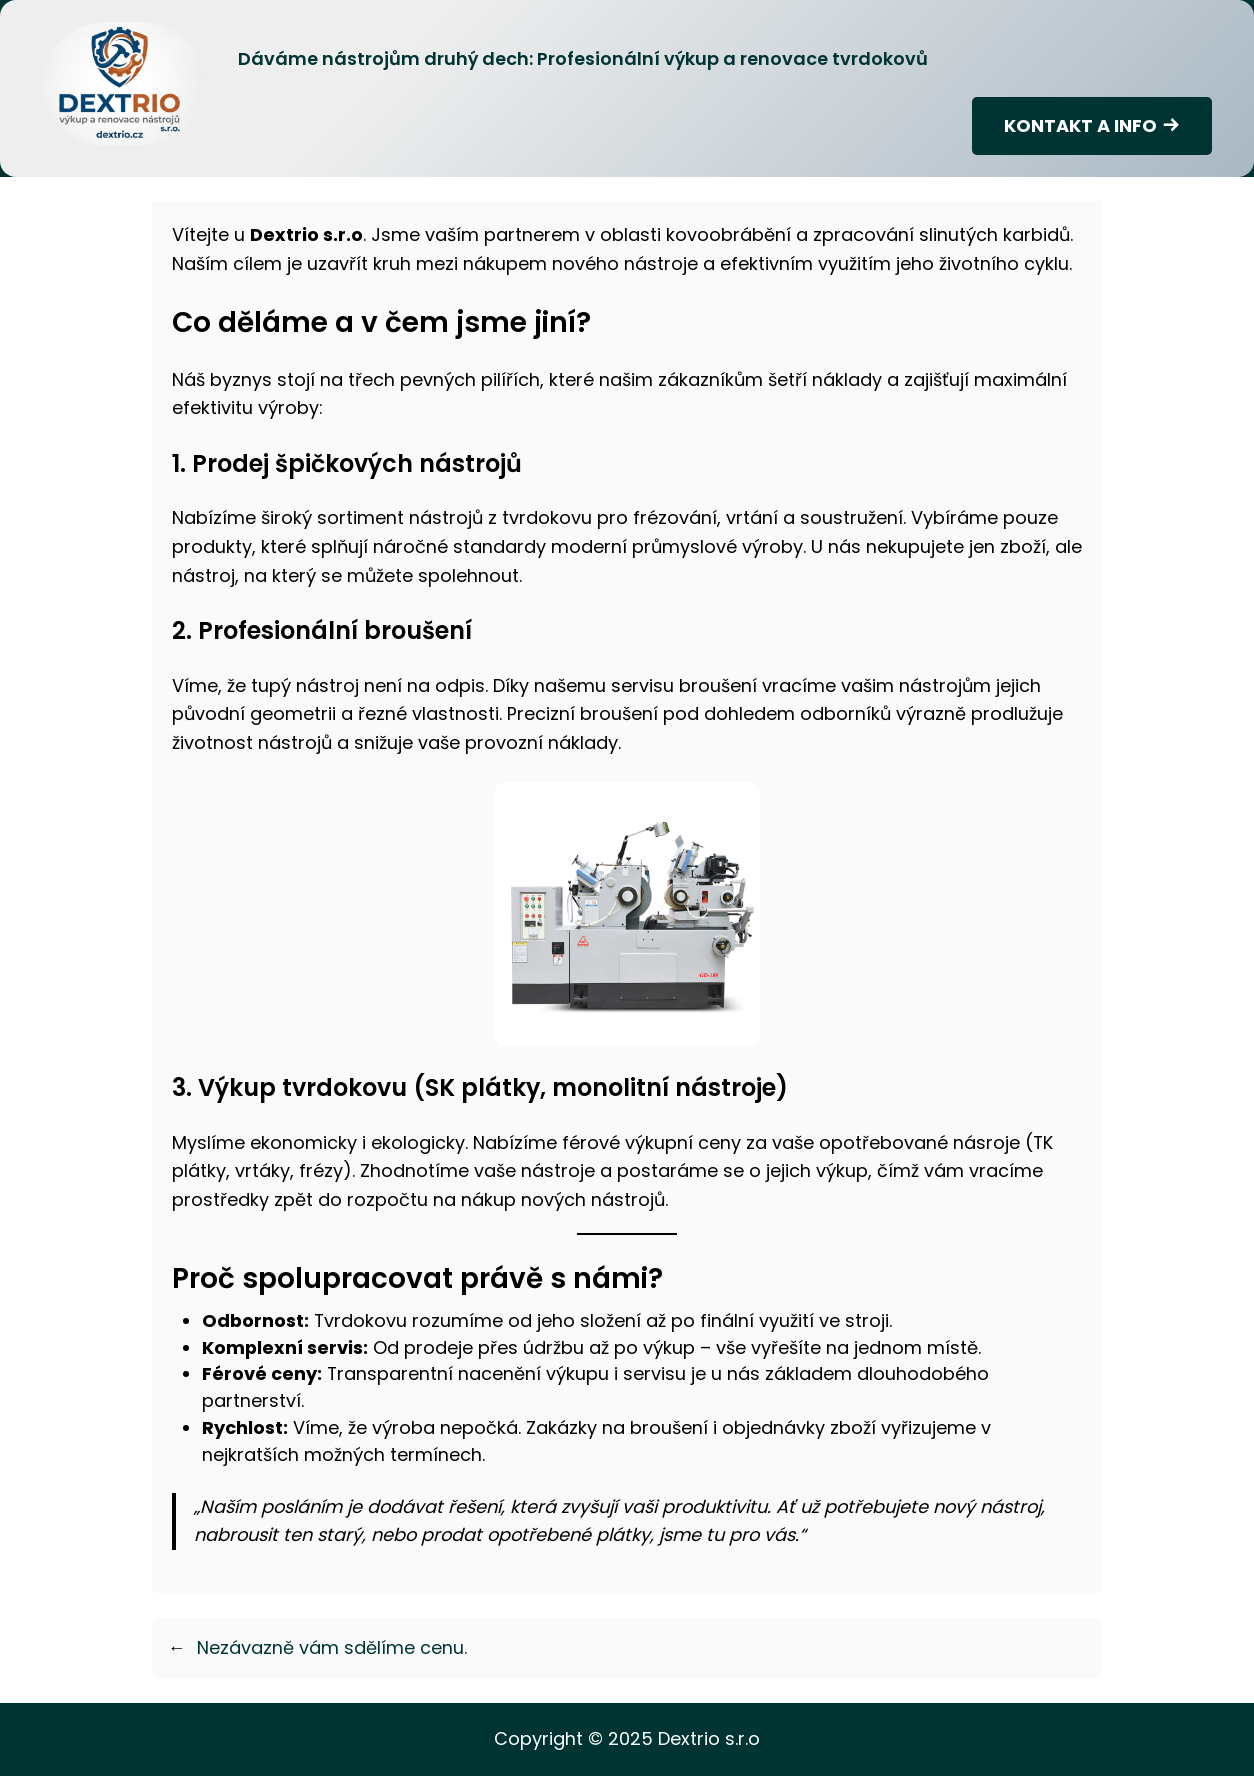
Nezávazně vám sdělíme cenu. (332, 1647)
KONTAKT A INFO (1080, 125)
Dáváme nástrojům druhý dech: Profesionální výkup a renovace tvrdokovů (583, 58)
